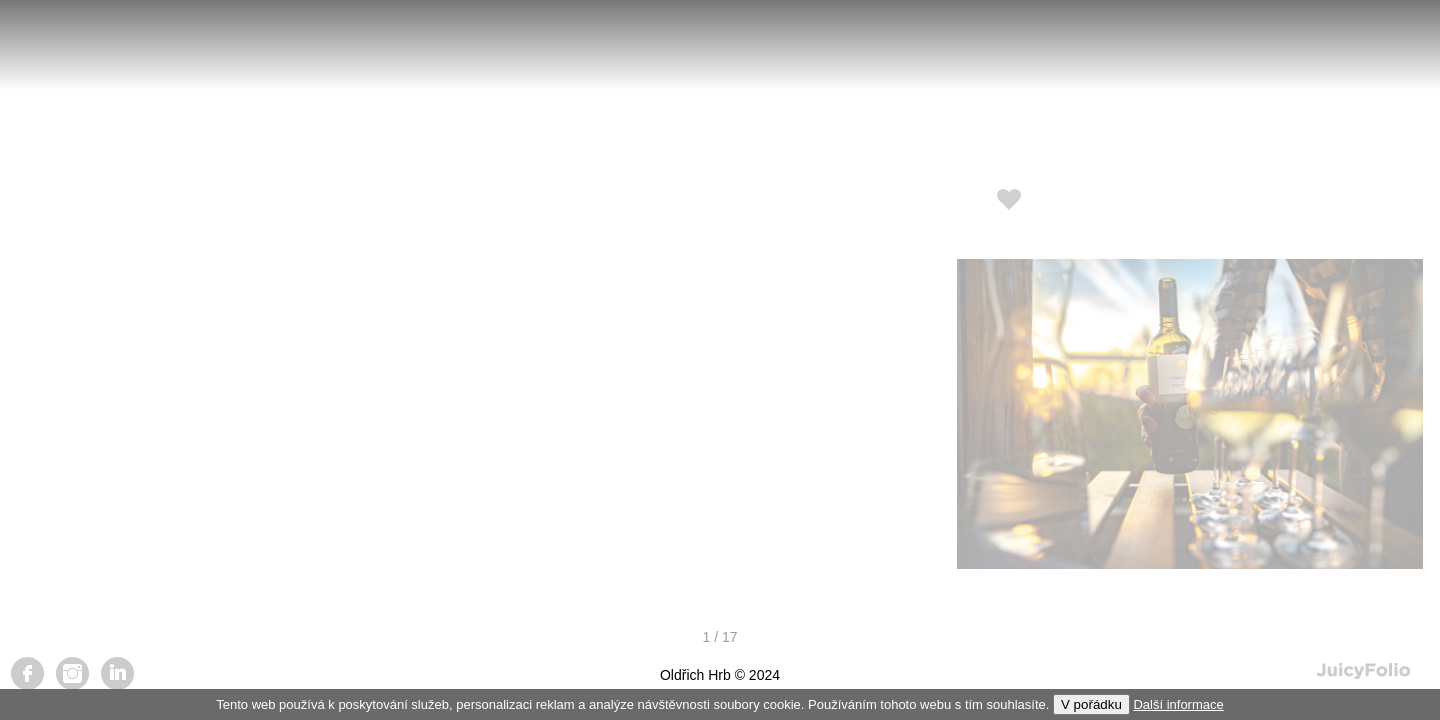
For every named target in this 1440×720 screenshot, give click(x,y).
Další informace (1178, 704)
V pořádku (1091, 704)
